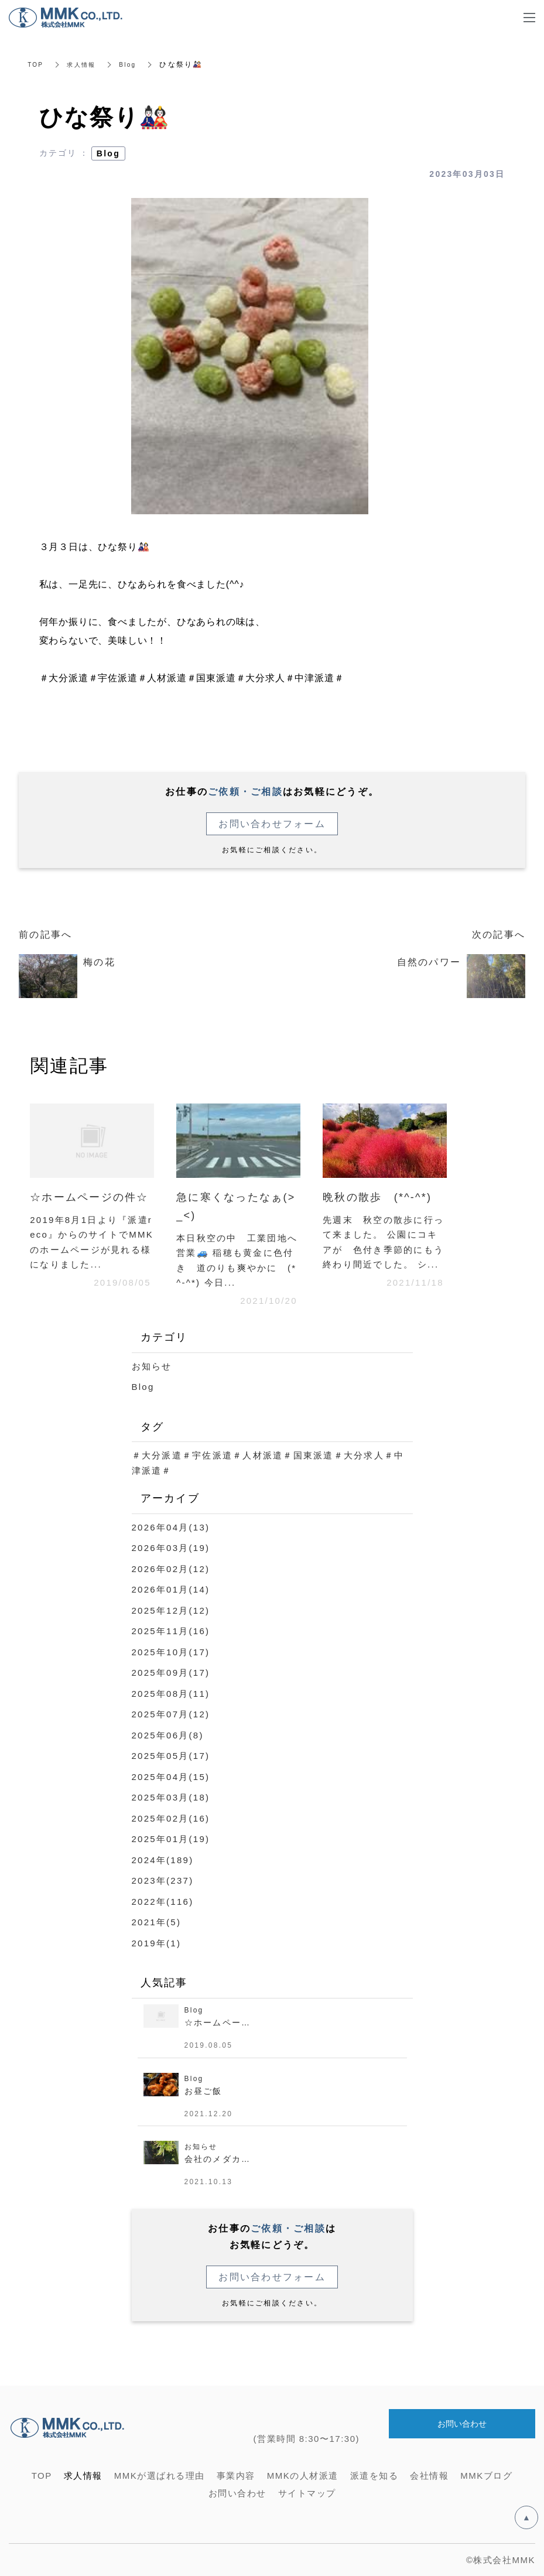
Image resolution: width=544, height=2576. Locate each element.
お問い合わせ (462, 2425)
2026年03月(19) (171, 1548)
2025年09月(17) (171, 1673)
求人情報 (85, 64)
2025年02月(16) (171, 1818)
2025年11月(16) (171, 1631)
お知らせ (152, 1366)
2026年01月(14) (171, 1589)
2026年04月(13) (171, 1527)
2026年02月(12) (171, 1569)
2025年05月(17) (171, 1756)
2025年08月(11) (171, 1694)
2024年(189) (163, 1860)
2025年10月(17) (171, 1652)
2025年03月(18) (171, 1797)
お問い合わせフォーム (272, 824)
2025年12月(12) (171, 1610)
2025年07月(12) (171, 1714)
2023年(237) (163, 1880)
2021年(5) (157, 1922)
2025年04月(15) (171, 1777)
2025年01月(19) (171, 1839)
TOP (37, 64)
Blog (135, 64)
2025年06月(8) (168, 1735)
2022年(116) (163, 1902)
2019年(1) (157, 1943)
